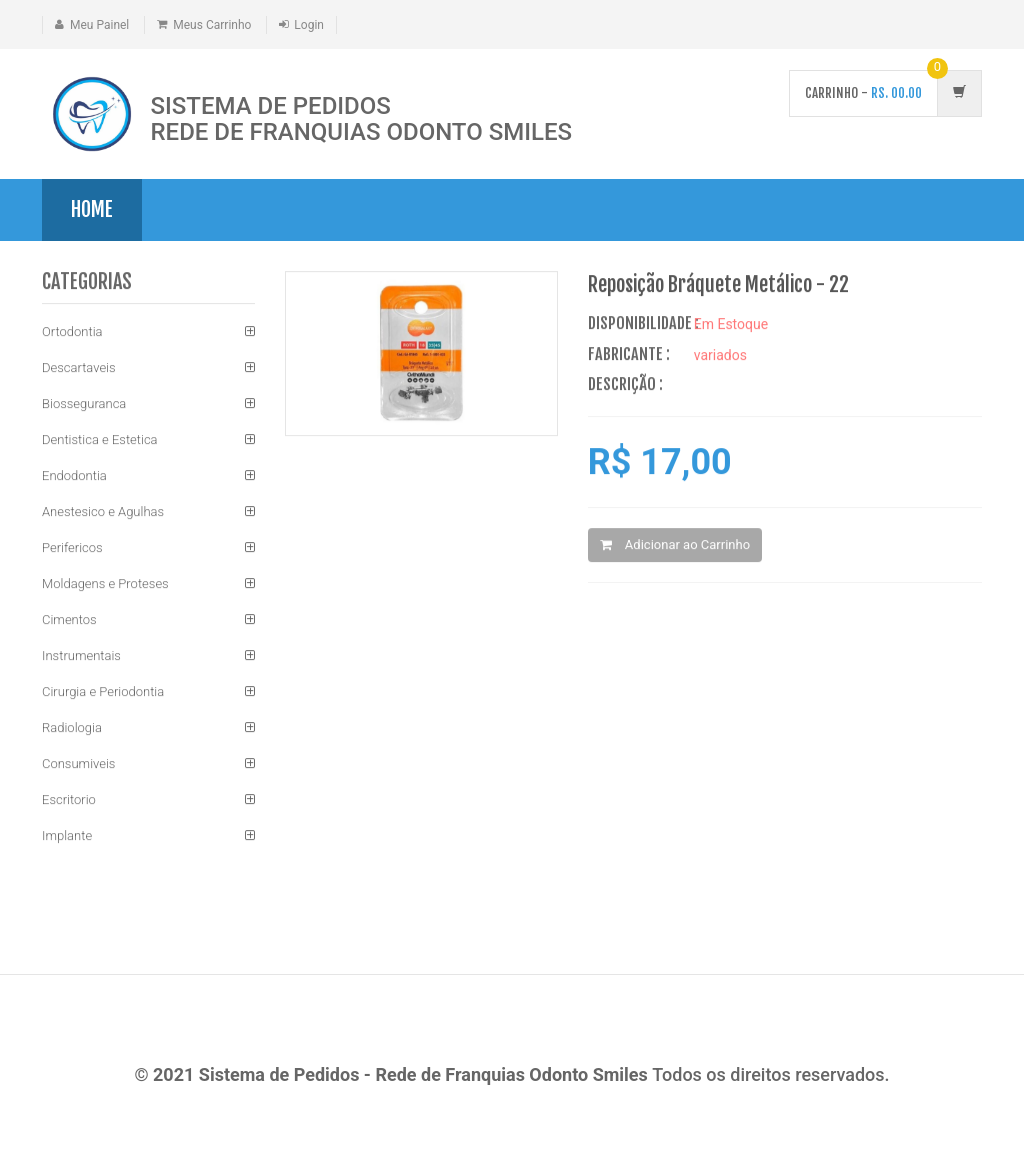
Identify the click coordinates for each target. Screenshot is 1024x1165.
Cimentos (69, 620)
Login (309, 25)
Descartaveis (79, 368)
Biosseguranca (84, 404)
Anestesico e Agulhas (103, 512)
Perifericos (72, 548)
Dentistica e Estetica (100, 440)
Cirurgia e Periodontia (103, 692)
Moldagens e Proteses (105, 584)
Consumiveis (78, 764)
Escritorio (69, 800)
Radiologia (72, 728)
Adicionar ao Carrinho (675, 545)
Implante (67, 836)
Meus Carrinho (212, 25)
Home (92, 209)
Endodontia (74, 476)
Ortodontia (72, 332)
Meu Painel (99, 25)
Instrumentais (81, 656)
